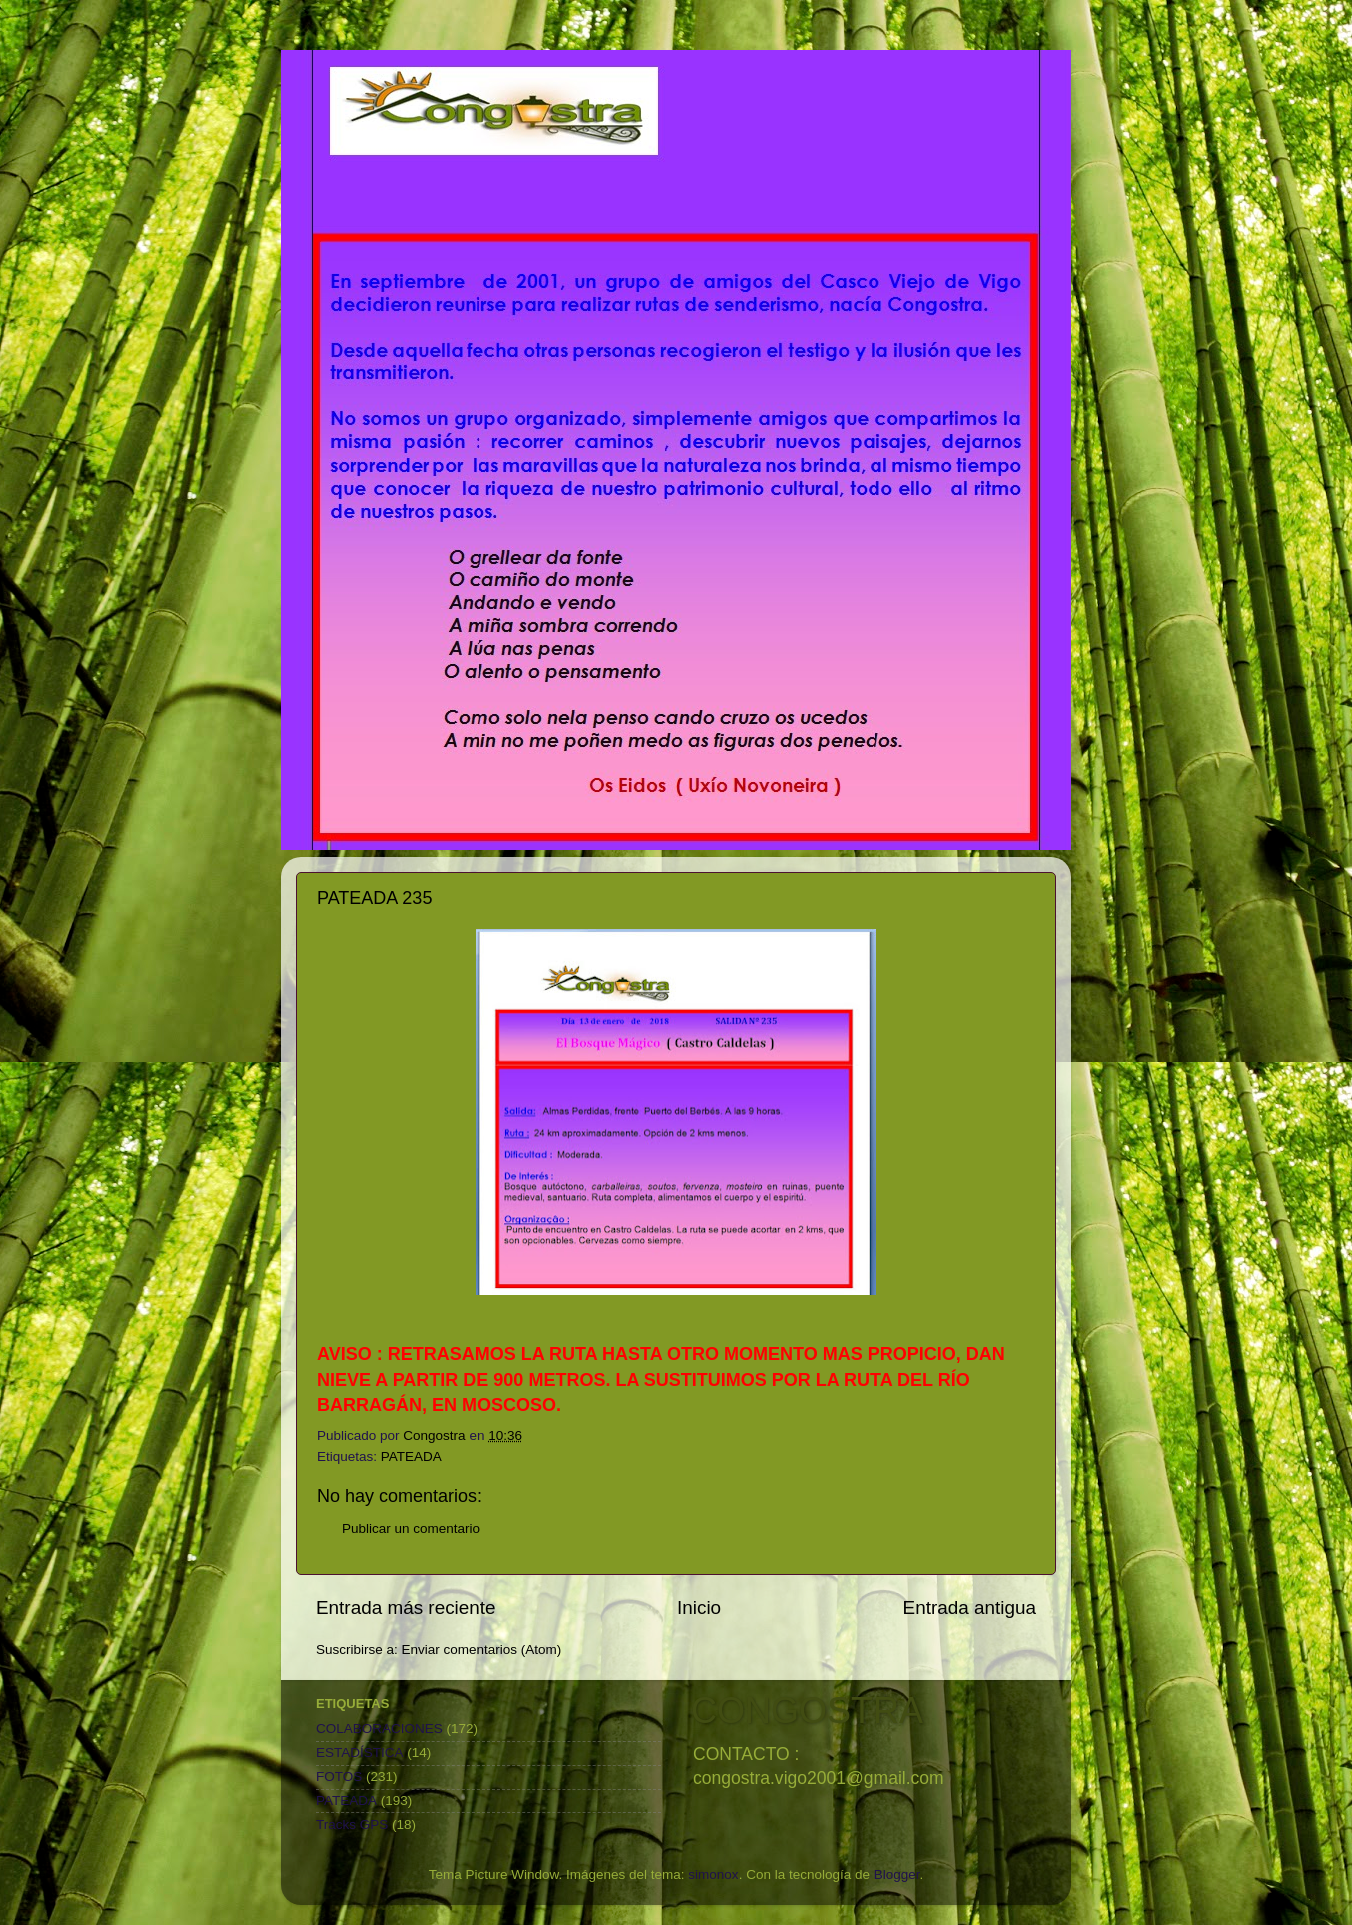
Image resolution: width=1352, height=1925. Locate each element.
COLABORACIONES (379, 1728)
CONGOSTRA (807, 1710)
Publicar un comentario (411, 1528)
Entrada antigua (969, 1607)
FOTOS (339, 1776)
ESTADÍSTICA (360, 1752)
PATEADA (411, 1456)
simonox (713, 1874)
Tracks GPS (352, 1824)
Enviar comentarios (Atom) (482, 1649)
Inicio (699, 1607)
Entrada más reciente (406, 1607)
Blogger (897, 1874)
